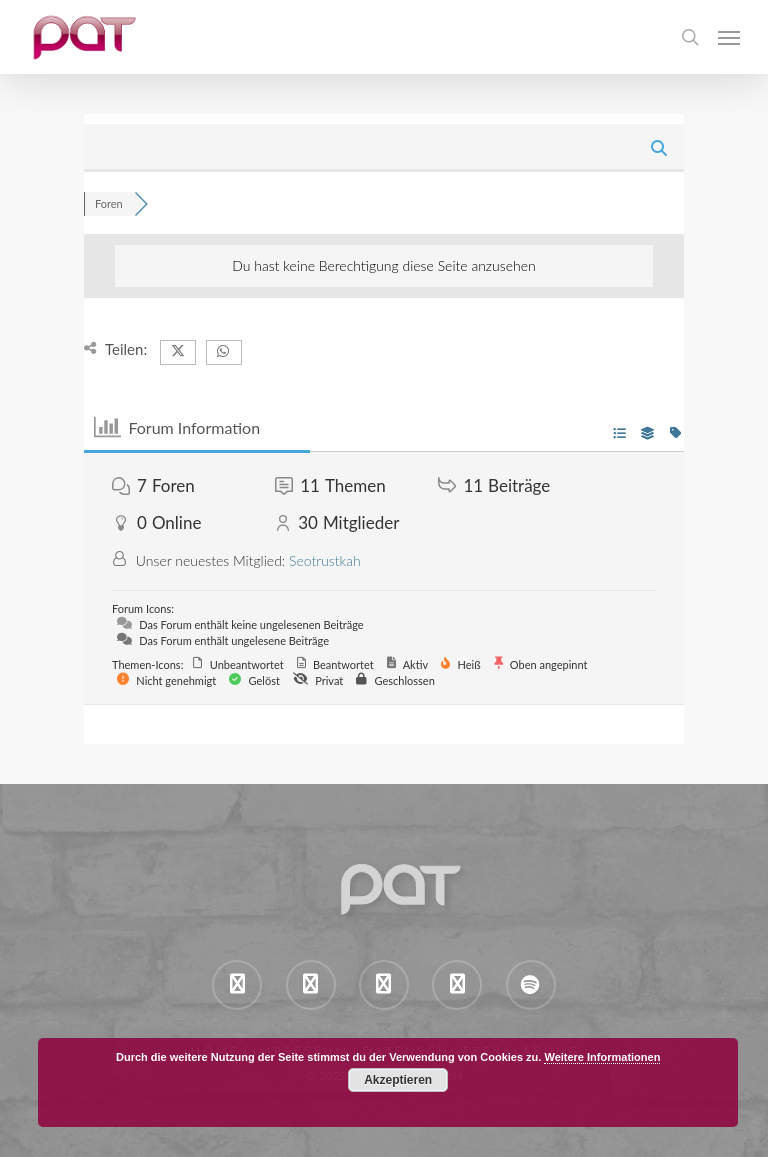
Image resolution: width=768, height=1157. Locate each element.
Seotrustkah (325, 560)
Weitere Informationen (602, 1057)
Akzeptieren (398, 1080)
